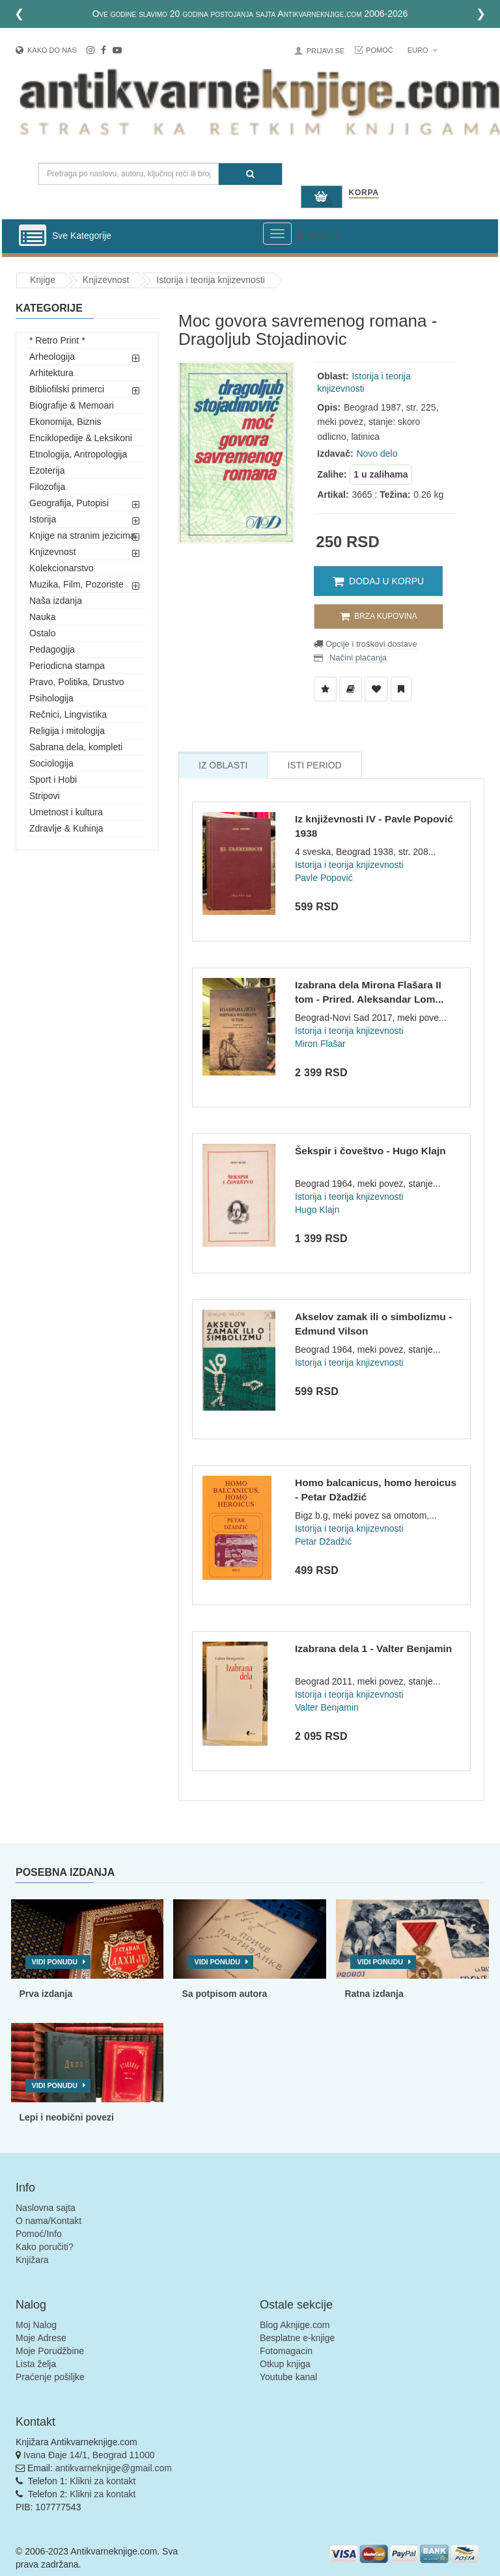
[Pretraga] (250, 174)
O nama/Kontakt (48, 2221)
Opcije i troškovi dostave (370, 644)
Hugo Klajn (317, 1209)
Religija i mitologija (67, 730)
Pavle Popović (324, 878)
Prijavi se (325, 51)
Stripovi (44, 796)
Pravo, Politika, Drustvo (76, 682)
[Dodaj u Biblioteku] (350, 689)
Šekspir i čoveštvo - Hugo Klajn (370, 1150)
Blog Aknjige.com (294, 2325)
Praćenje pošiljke (50, 2377)
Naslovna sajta (46, 2208)
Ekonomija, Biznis (65, 421)
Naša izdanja (55, 600)
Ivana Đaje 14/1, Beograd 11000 (89, 2455)
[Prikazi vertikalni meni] (32, 236)
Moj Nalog (36, 2325)
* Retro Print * (57, 340)
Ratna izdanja (373, 1993)
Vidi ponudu (55, 1962)
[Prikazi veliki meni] (277, 234)
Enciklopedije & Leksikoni (80, 438)
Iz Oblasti (223, 765)
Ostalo (42, 633)
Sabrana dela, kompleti (75, 747)
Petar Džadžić (323, 1541)
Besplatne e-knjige (297, 2338)
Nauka (42, 617)
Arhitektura (51, 373)
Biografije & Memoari (71, 405)
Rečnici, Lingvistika (68, 714)
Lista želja (36, 2364)
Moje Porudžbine (50, 2351)
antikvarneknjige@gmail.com (113, 2468)
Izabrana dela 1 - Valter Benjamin (373, 1648)
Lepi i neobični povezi (67, 2117)
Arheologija (52, 356)
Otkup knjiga (285, 2364)
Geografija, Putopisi (69, 503)
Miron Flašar (320, 1043)
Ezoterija (46, 470)
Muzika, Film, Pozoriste (76, 584)
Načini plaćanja (357, 657)
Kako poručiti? (45, 2247)
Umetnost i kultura (66, 812)
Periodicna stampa (67, 665)
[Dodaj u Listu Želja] (325, 689)
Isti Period (314, 765)
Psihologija (51, 698)
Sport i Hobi (53, 779)
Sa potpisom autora (224, 1993)
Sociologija (51, 763)
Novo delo (376, 453)
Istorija (42, 519)
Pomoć (379, 50)
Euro (422, 50)
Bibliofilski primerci (66, 389)
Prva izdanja (46, 1993)
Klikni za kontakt (102, 2481)
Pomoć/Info (39, 2234)
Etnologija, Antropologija (78, 454)
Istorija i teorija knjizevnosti (210, 280)
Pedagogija (52, 649)
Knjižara (32, 2260)
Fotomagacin (286, 2351)
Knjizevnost (106, 280)
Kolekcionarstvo (61, 568)
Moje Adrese (41, 2338)
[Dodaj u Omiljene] (376, 689)
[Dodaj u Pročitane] (401, 689)
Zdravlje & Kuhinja (66, 828)
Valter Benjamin (327, 1707)
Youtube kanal (288, 2377)
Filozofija (47, 486)
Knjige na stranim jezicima (82, 535)
